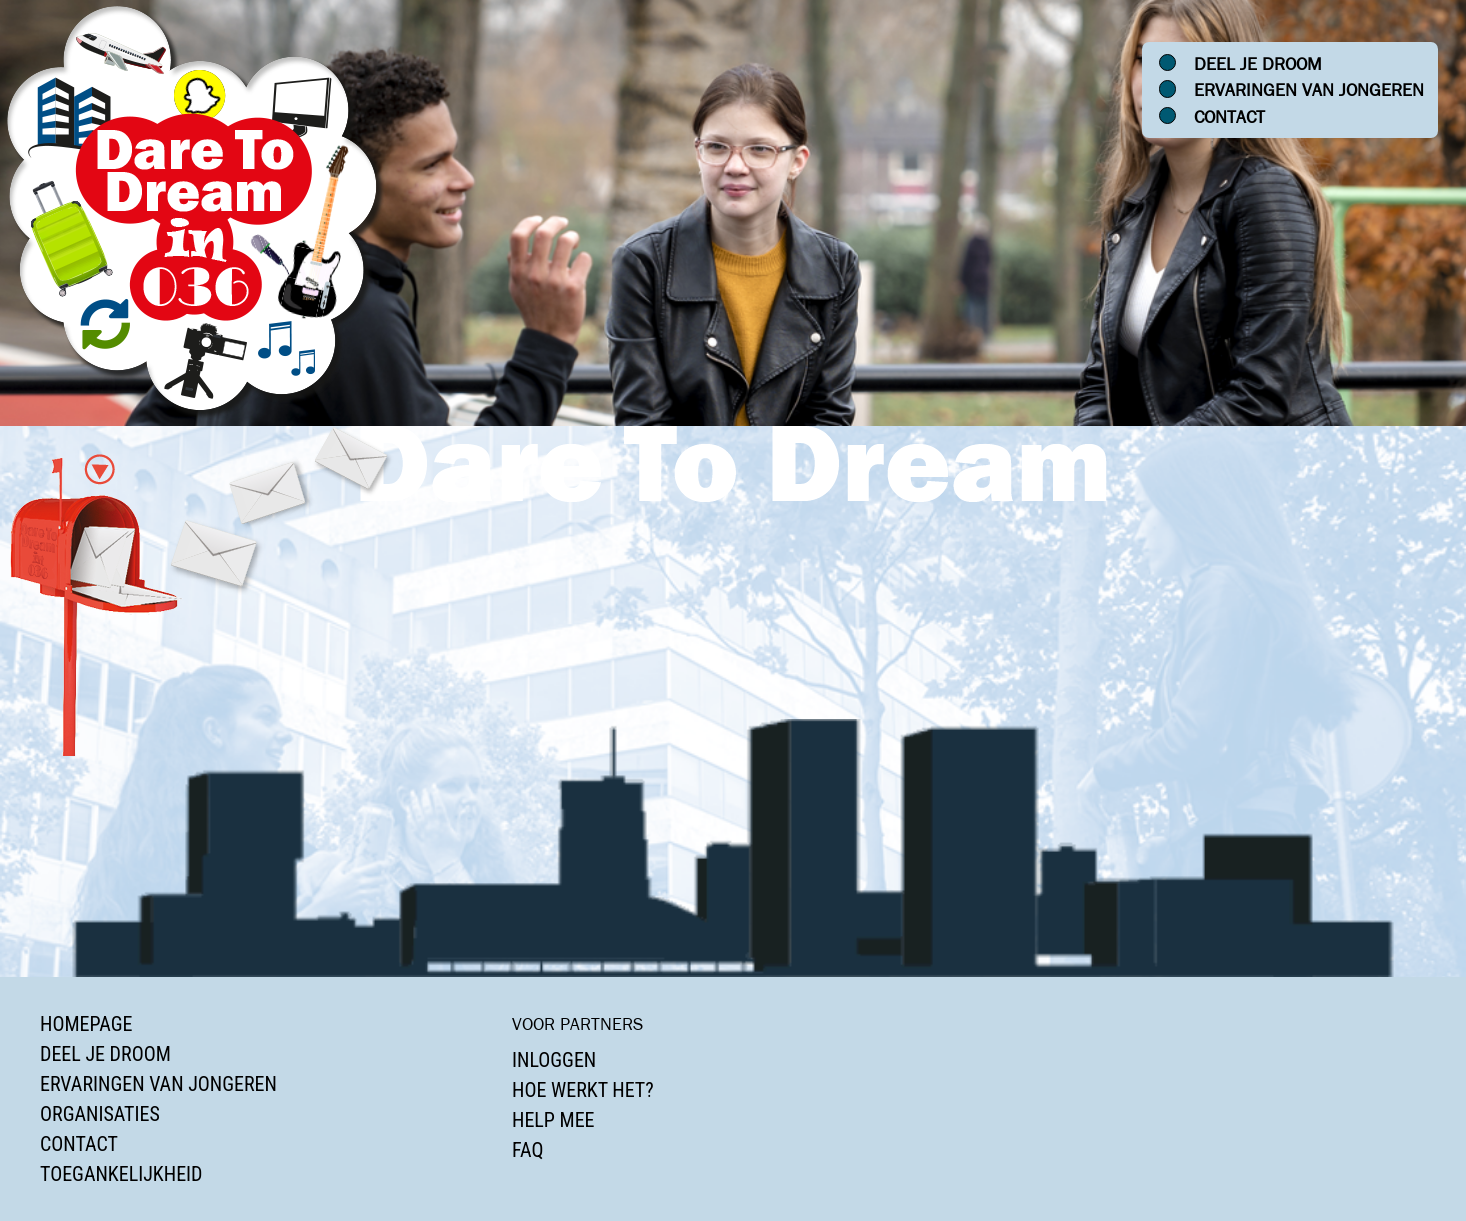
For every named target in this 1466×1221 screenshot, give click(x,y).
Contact (1229, 117)
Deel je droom (1258, 64)
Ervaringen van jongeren (1309, 90)
